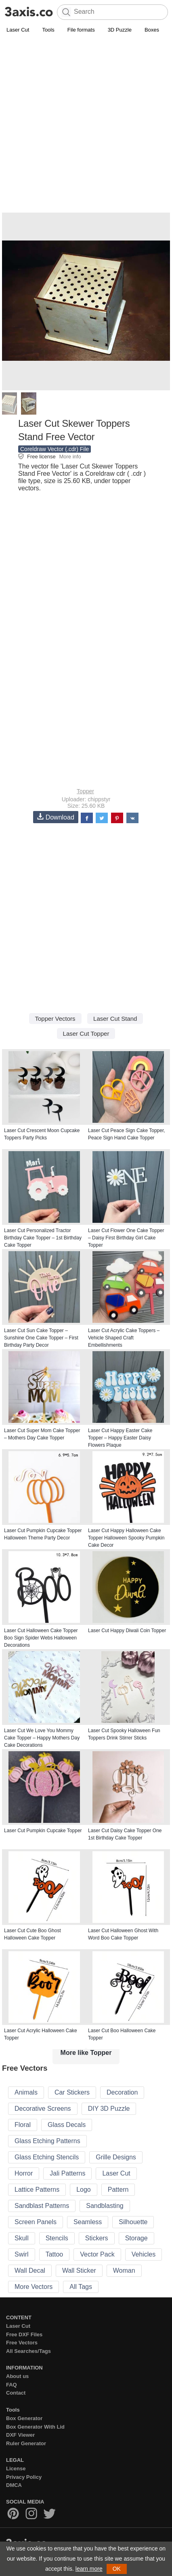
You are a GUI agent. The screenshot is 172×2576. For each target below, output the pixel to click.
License (15, 2468)
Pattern (118, 2189)
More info (70, 456)
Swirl (22, 2254)
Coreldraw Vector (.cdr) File (54, 449)
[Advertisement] (86, 125)
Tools (48, 30)
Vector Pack (97, 2254)
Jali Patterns (67, 2173)
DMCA (14, 2485)
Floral (23, 2124)
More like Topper (86, 2052)
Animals (26, 2092)
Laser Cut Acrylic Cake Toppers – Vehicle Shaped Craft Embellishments (123, 1338)
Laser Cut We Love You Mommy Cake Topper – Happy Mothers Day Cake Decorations (42, 1738)
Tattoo (54, 2254)
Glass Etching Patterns (47, 2140)
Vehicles (144, 2254)
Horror (24, 2173)
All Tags (80, 2286)
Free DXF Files (24, 2334)
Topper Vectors (55, 1018)
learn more (89, 2568)
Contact (15, 2393)
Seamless (87, 2221)
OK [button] (117, 2568)
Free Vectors (22, 2343)
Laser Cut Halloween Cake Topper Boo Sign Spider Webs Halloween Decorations (41, 1638)
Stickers (96, 2238)
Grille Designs (116, 2157)
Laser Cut (17, 30)
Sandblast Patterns (42, 2205)
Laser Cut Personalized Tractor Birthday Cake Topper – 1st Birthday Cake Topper (43, 1238)
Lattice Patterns (37, 2189)
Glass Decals (67, 2124)
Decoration (122, 2092)
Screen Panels (36, 2221)
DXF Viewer (20, 2435)
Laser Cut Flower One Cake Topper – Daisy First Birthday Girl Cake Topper (126, 1238)
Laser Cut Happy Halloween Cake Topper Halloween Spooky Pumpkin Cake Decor (126, 1538)
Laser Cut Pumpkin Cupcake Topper (43, 1830)
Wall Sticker (79, 2270)
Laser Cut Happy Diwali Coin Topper (127, 1630)
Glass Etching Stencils (47, 2157)
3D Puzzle (120, 30)
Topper (85, 791)
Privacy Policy (24, 2477)
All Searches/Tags (28, 2351)
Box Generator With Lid (35, 2427)
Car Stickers (72, 2092)
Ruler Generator (26, 2443)
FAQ (11, 2385)
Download (55, 817)
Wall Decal (30, 2270)
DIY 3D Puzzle (109, 2108)
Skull (22, 2238)
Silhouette (133, 2221)
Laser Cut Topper (86, 1033)
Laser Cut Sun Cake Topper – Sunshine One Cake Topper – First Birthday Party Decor (41, 1338)
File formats (81, 30)
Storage (136, 2238)
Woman (124, 2270)
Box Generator (24, 2418)
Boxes (152, 30)
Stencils (57, 2238)
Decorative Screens (43, 2108)
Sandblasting (105, 2205)
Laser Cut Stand (115, 1018)
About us (17, 2376)
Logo (83, 2189)
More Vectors (33, 2286)
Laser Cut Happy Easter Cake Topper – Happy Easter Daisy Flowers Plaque (120, 1438)
